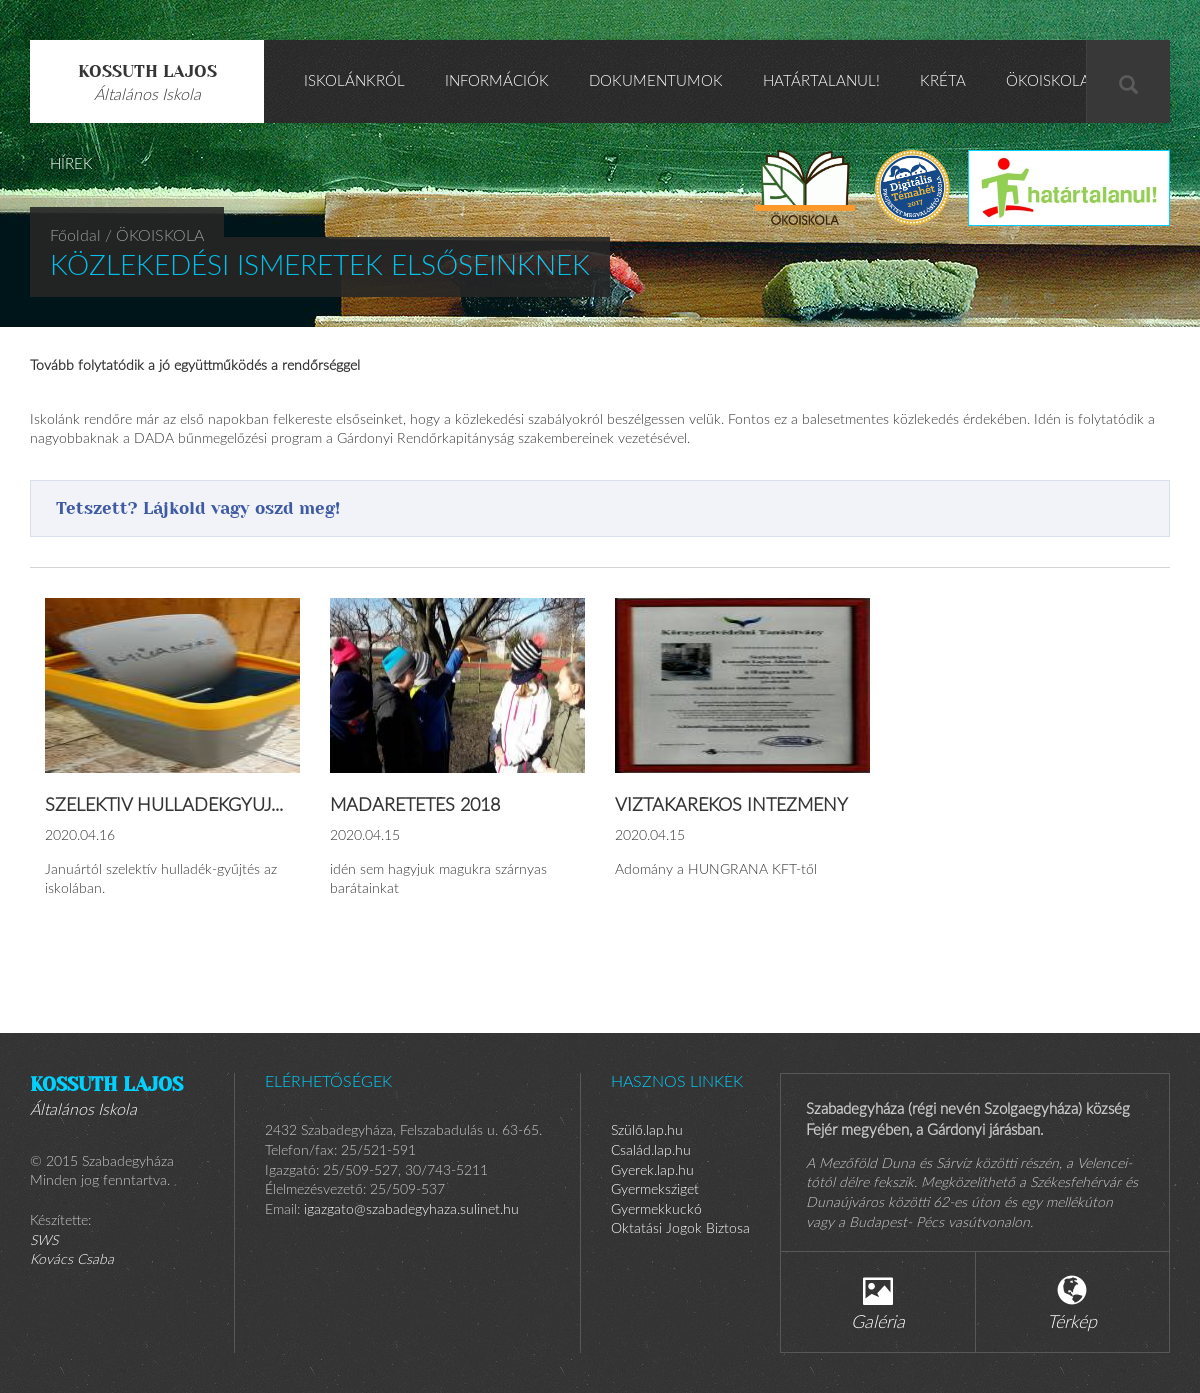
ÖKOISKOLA (1048, 81)
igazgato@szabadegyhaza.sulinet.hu (411, 1210)
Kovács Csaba (72, 1260)
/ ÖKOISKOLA (154, 236)
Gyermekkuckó (656, 1210)
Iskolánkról (354, 81)
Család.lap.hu (651, 1151)
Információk (497, 81)
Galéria (878, 1303)
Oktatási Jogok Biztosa (680, 1229)
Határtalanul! (821, 81)
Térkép (1072, 1303)
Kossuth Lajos (147, 82)
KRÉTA (943, 81)
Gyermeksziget (655, 1190)
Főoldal (75, 236)
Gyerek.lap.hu (652, 1171)
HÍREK (71, 164)
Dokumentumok (656, 81)
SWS (44, 1241)
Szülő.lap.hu (647, 1131)
